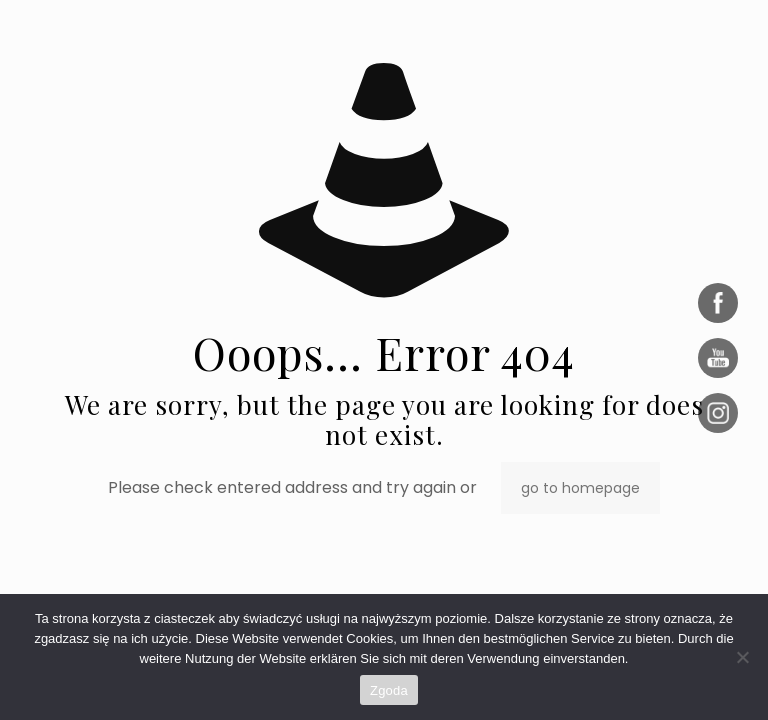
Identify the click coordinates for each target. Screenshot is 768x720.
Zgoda (389, 690)
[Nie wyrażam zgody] (743, 657)
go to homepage (580, 488)
